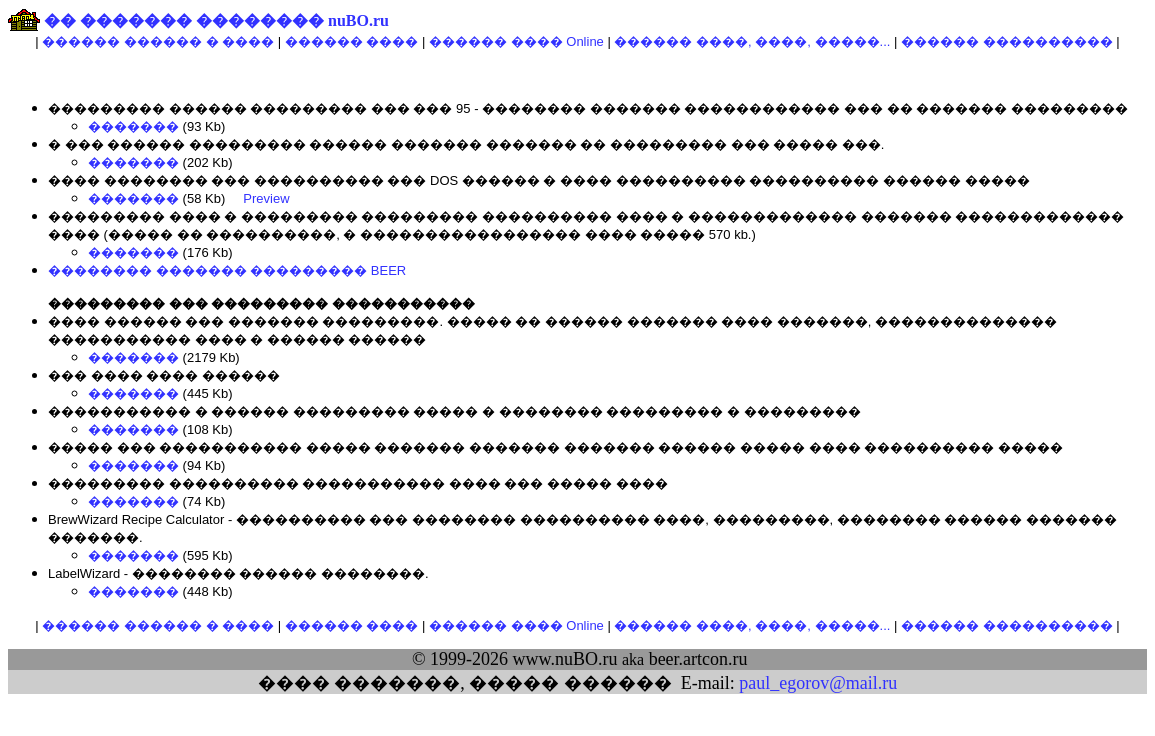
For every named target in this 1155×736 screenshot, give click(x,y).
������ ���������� (1007, 41)
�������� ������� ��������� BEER (227, 270)
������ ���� (352, 41)
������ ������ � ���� (158, 41)
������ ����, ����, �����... (752, 41)
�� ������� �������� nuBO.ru (216, 20)
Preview (266, 198)
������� (133, 126)
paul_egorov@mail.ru (818, 683)
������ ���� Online (516, 41)
